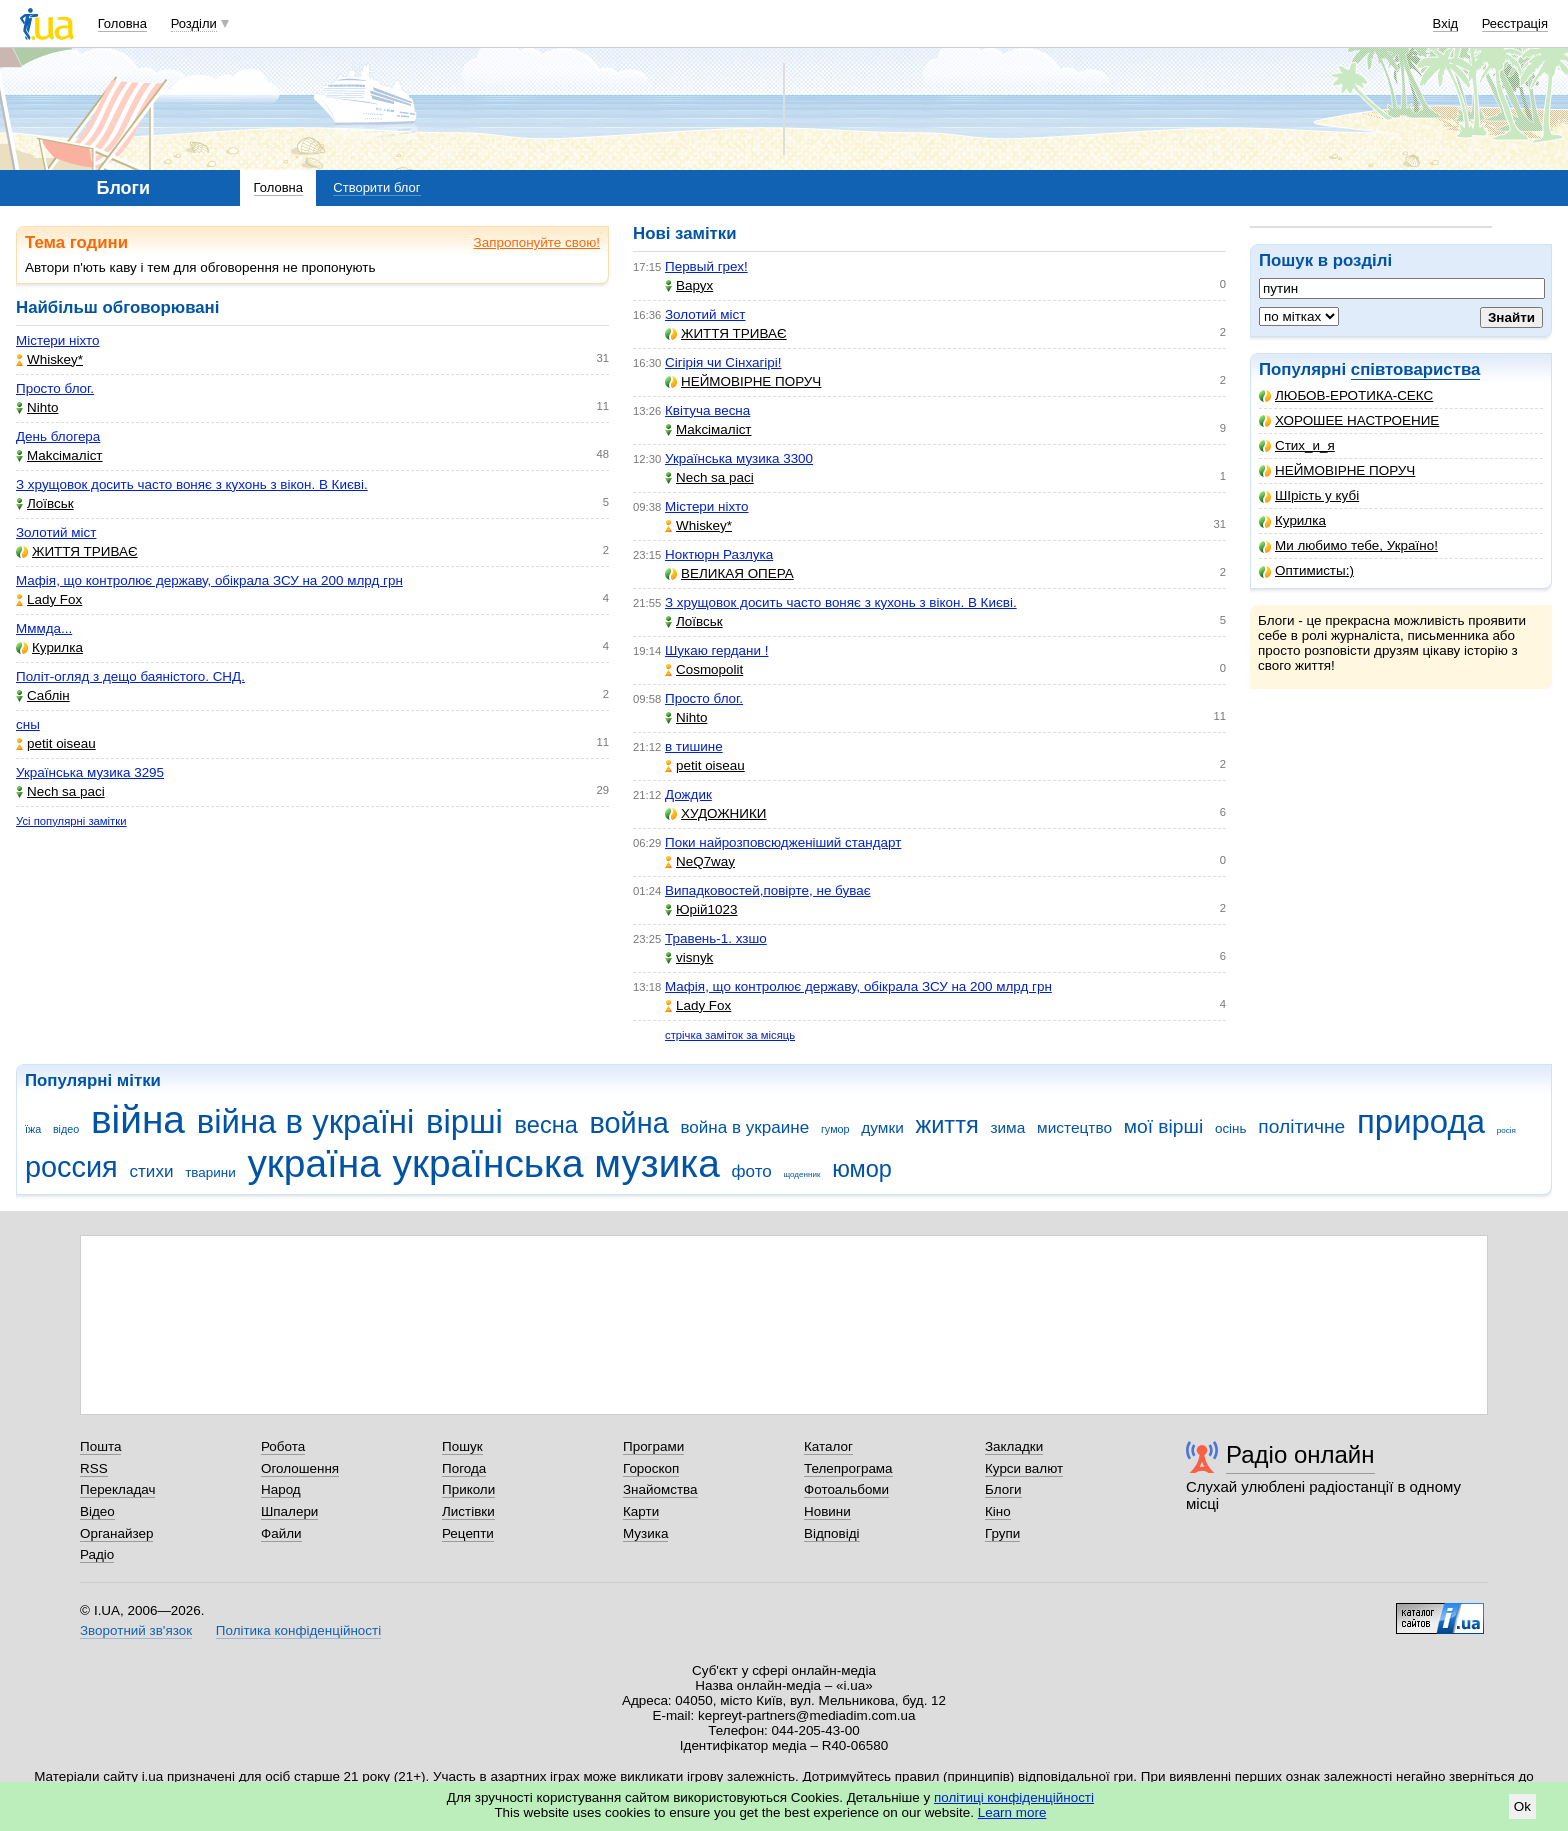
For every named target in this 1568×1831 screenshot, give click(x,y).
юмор (862, 1169)
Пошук (462, 1446)
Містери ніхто (58, 340)
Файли (281, 1533)
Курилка (1292, 520)
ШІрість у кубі (1309, 495)
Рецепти (468, 1533)
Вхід (1446, 23)
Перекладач (117, 1489)
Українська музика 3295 (90, 772)
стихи (152, 1171)
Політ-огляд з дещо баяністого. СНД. (130, 676)
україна (313, 1163)
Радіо (97, 1554)
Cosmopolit (704, 669)
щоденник (802, 1174)
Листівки (468, 1511)
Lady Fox (49, 599)
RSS (94, 1468)
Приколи (468, 1489)
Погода (464, 1468)
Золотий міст (56, 532)
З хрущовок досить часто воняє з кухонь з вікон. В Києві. (192, 484)
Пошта (100, 1446)
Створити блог (376, 187)
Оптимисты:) (1306, 570)
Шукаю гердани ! (716, 650)
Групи (1002, 1533)
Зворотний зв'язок (136, 1630)
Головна (122, 23)
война (628, 1123)
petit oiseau (56, 743)
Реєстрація (1515, 23)
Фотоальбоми (846, 1489)
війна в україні (306, 1121)
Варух (689, 285)
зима (1007, 1127)
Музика (645, 1533)
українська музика (556, 1163)
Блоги (1003, 1489)
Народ (281, 1489)
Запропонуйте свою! (537, 242)
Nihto (37, 407)
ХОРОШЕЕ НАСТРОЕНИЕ (1349, 420)
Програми (653, 1446)
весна (546, 1125)
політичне (1301, 1126)
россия (71, 1167)
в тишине (694, 746)
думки (882, 1127)
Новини (827, 1511)
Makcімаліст (59, 455)
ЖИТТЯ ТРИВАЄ (77, 551)
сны (28, 724)
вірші (464, 1121)
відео (66, 1129)
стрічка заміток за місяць (730, 1035)
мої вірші (1163, 1126)
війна (138, 1119)
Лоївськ (45, 503)
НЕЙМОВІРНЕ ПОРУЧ (1337, 470)
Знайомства (660, 1489)
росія (1506, 1130)
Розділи (194, 23)
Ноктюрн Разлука (719, 554)
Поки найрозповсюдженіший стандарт (783, 842)
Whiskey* (49, 359)
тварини (210, 1172)
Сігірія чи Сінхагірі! (723, 362)
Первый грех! (706, 266)
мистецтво (1074, 1127)
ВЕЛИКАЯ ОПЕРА (729, 573)
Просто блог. (55, 388)
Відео (97, 1511)
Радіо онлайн (1300, 1454)
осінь (1231, 1128)
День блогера (58, 436)
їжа (33, 1129)
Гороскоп (651, 1468)
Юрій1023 (701, 909)
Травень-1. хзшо (716, 938)
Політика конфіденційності (298, 1630)
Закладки (1014, 1446)
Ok (1522, 1806)
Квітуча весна (707, 410)
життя (947, 1125)
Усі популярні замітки (71, 821)
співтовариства (1416, 369)
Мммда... (44, 628)
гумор (835, 1129)
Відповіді (832, 1533)
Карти (641, 1511)
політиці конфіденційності (1014, 1797)
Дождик (688, 794)
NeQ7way (700, 861)
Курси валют (1024, 1468)
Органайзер (116, 1533)
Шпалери (289, 1511)
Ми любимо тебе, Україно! (1348, 545)
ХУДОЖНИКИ (715, 813)
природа (1421, 1121)
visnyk (689, 957)
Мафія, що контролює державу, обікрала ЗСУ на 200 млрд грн (209, 580)
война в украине (744, 1127)
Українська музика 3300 (739, 458)
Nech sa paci (60, 791)
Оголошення (300, 1468)
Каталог (828, 1446)
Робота (283, 1446)
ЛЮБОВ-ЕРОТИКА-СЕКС (1346, 395)
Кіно (998, 1511)
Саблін (43, 695)
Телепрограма (848, 1468)
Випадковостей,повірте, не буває (768, 890)
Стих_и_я (1297, 445)
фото (752, 1171)
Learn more (1012, 1812)
